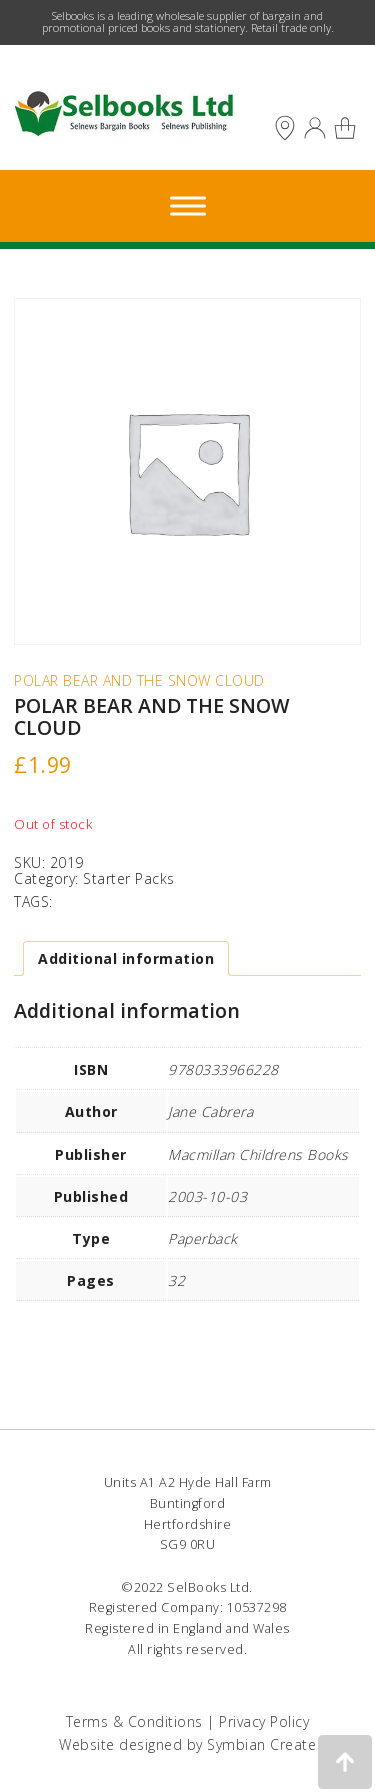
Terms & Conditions (134, 1721)
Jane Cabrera (210, 1111)
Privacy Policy (264, 1721)
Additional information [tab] (126, 958)
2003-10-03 (207, 1196)
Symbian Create (261, 1744)
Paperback (203, 1238)
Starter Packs (129, 878)
